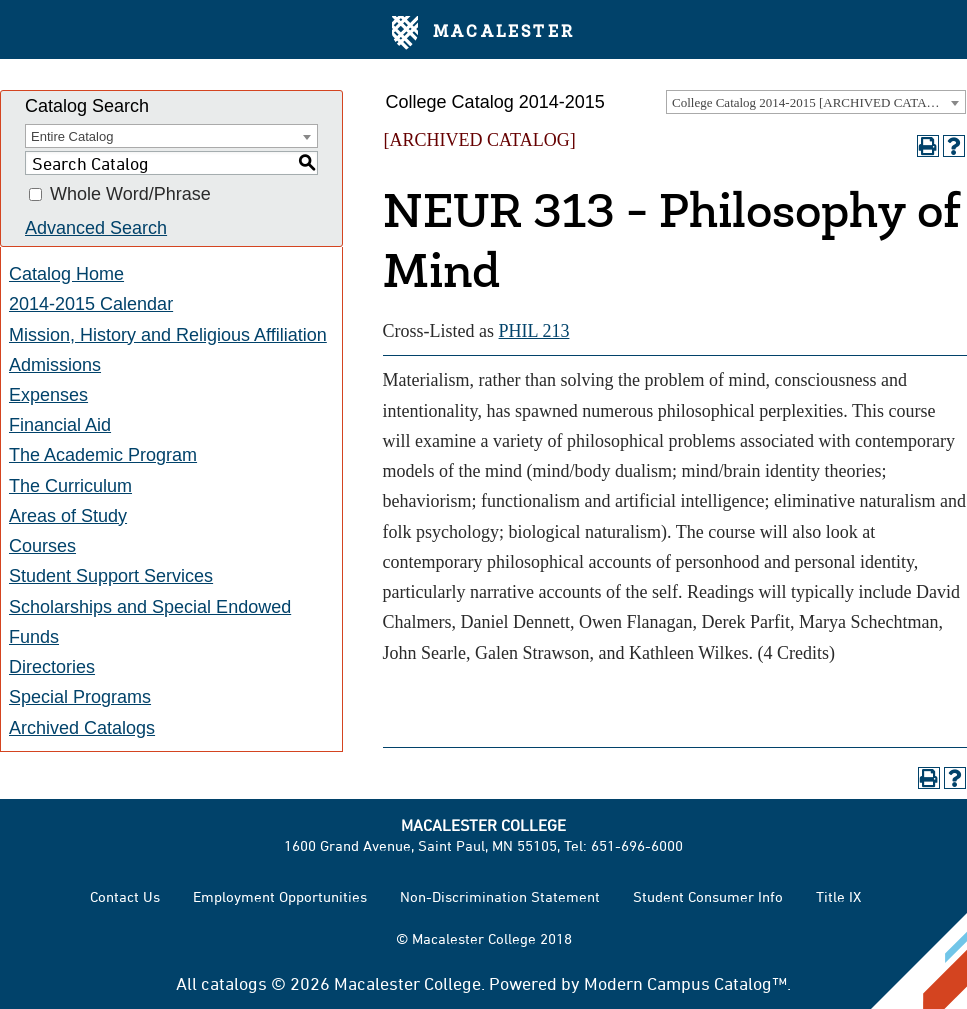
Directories (52, 667)
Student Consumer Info (708, 896)
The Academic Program (103, 455)
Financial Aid (60, 425)
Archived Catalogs (82, 728)
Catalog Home (66, 274)
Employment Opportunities (280, 896)
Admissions (55, 365)
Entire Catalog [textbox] (72, 136)
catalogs (234, 983)
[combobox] (816, 102)
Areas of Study (68, 516)
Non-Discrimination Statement (500, 896)
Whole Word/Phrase (130, 195)
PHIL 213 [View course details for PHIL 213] (534, 331)
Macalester (483, 33)
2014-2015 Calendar (91, 304)
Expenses (48, 395)
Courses (42, 546)
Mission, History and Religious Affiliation (168, 335)
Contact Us (125, 896)
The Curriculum (70, 486)
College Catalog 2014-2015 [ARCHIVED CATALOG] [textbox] (815, 102)
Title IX (838, 896)
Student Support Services (111, 576)
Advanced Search (96, 228)
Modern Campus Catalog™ (685, 983)
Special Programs (80, 697)
